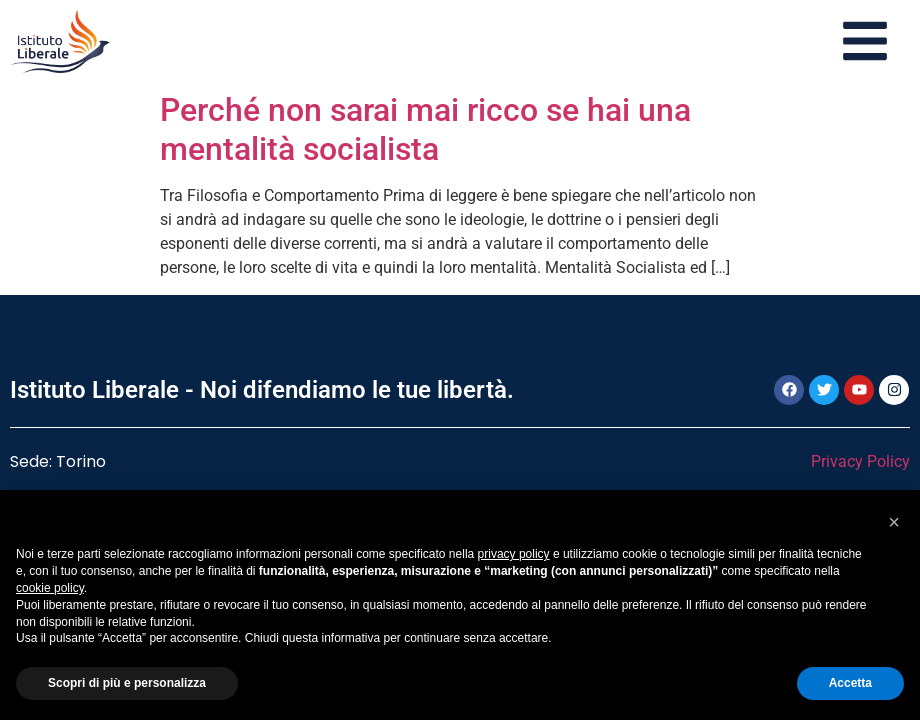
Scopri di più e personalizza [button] (127, 683)
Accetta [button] (850, 683)
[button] (894, 522)
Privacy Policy (860, 461)
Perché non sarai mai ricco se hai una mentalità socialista (425, 129)
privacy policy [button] (514, 554)
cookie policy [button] (50, 588)
